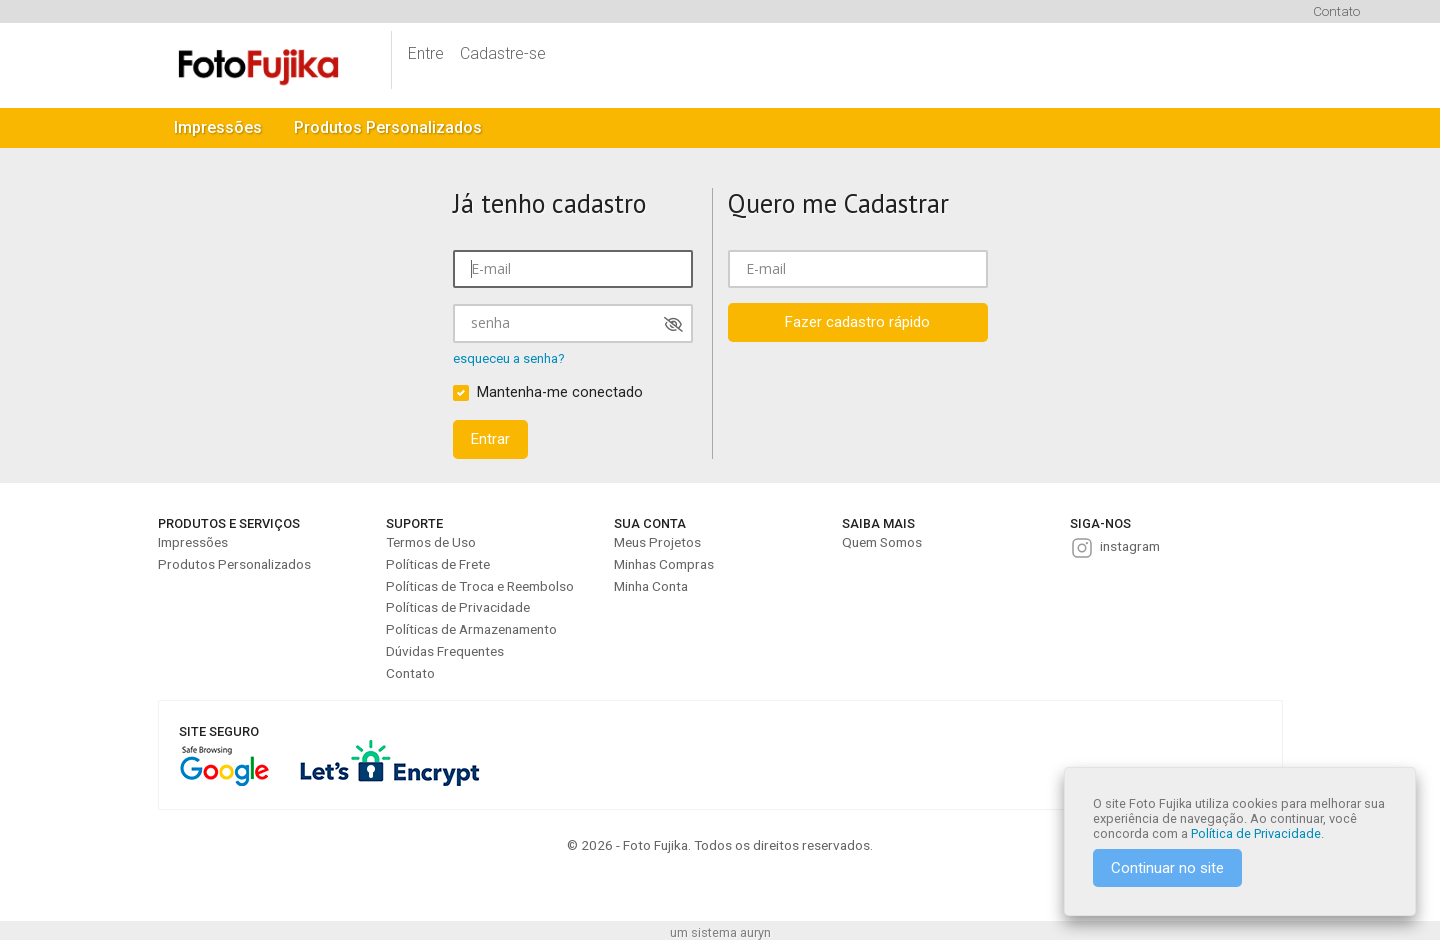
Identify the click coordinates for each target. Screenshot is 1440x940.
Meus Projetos (657, 542)
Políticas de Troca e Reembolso (480, 586)
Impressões (218, 127)
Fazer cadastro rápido (857, 322)
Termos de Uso (431, 542)
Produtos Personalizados (388, 127)
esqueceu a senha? (509, 358)
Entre (426, 53)
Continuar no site (1167, 868)
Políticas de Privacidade (458, 607)
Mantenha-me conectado (560, 392)
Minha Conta (651, 586)
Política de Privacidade (1256, 833)
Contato (1336, 11)
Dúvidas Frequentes (445, 651)
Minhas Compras (664, 564)
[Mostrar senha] (673, 324)
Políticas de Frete (438, 564)
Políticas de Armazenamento (471, 629)
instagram (1130, 546)
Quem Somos (882, 542)
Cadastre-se (503, 53)
